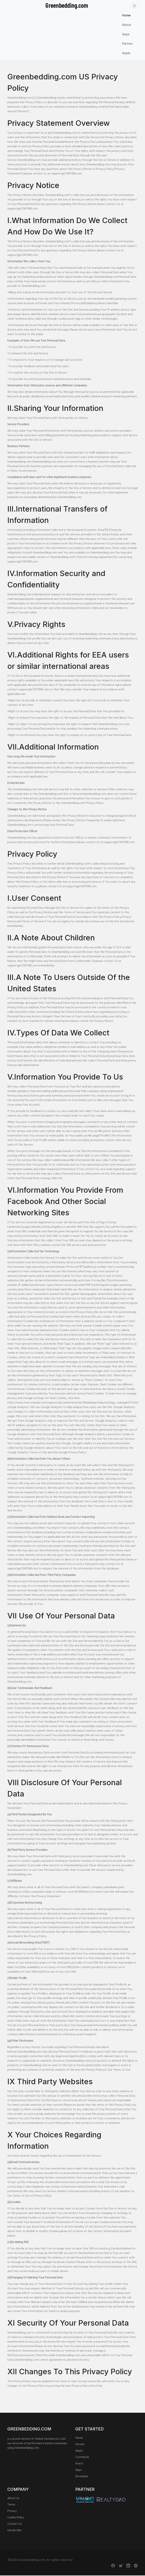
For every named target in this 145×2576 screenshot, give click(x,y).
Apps (126, 34)
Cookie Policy (15, 2517)
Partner (127, 43)
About (126, 25)
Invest (79, 2463)
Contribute (82, 2457)
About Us (13, 2498)
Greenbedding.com (67, 5)
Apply (126, 53)
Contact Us (14, 2524)
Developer (81, 2476)
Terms (11, 2504)
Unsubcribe (14, 2530)
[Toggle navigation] (134, 5)
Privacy (12, 2511)
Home (126, 15)
